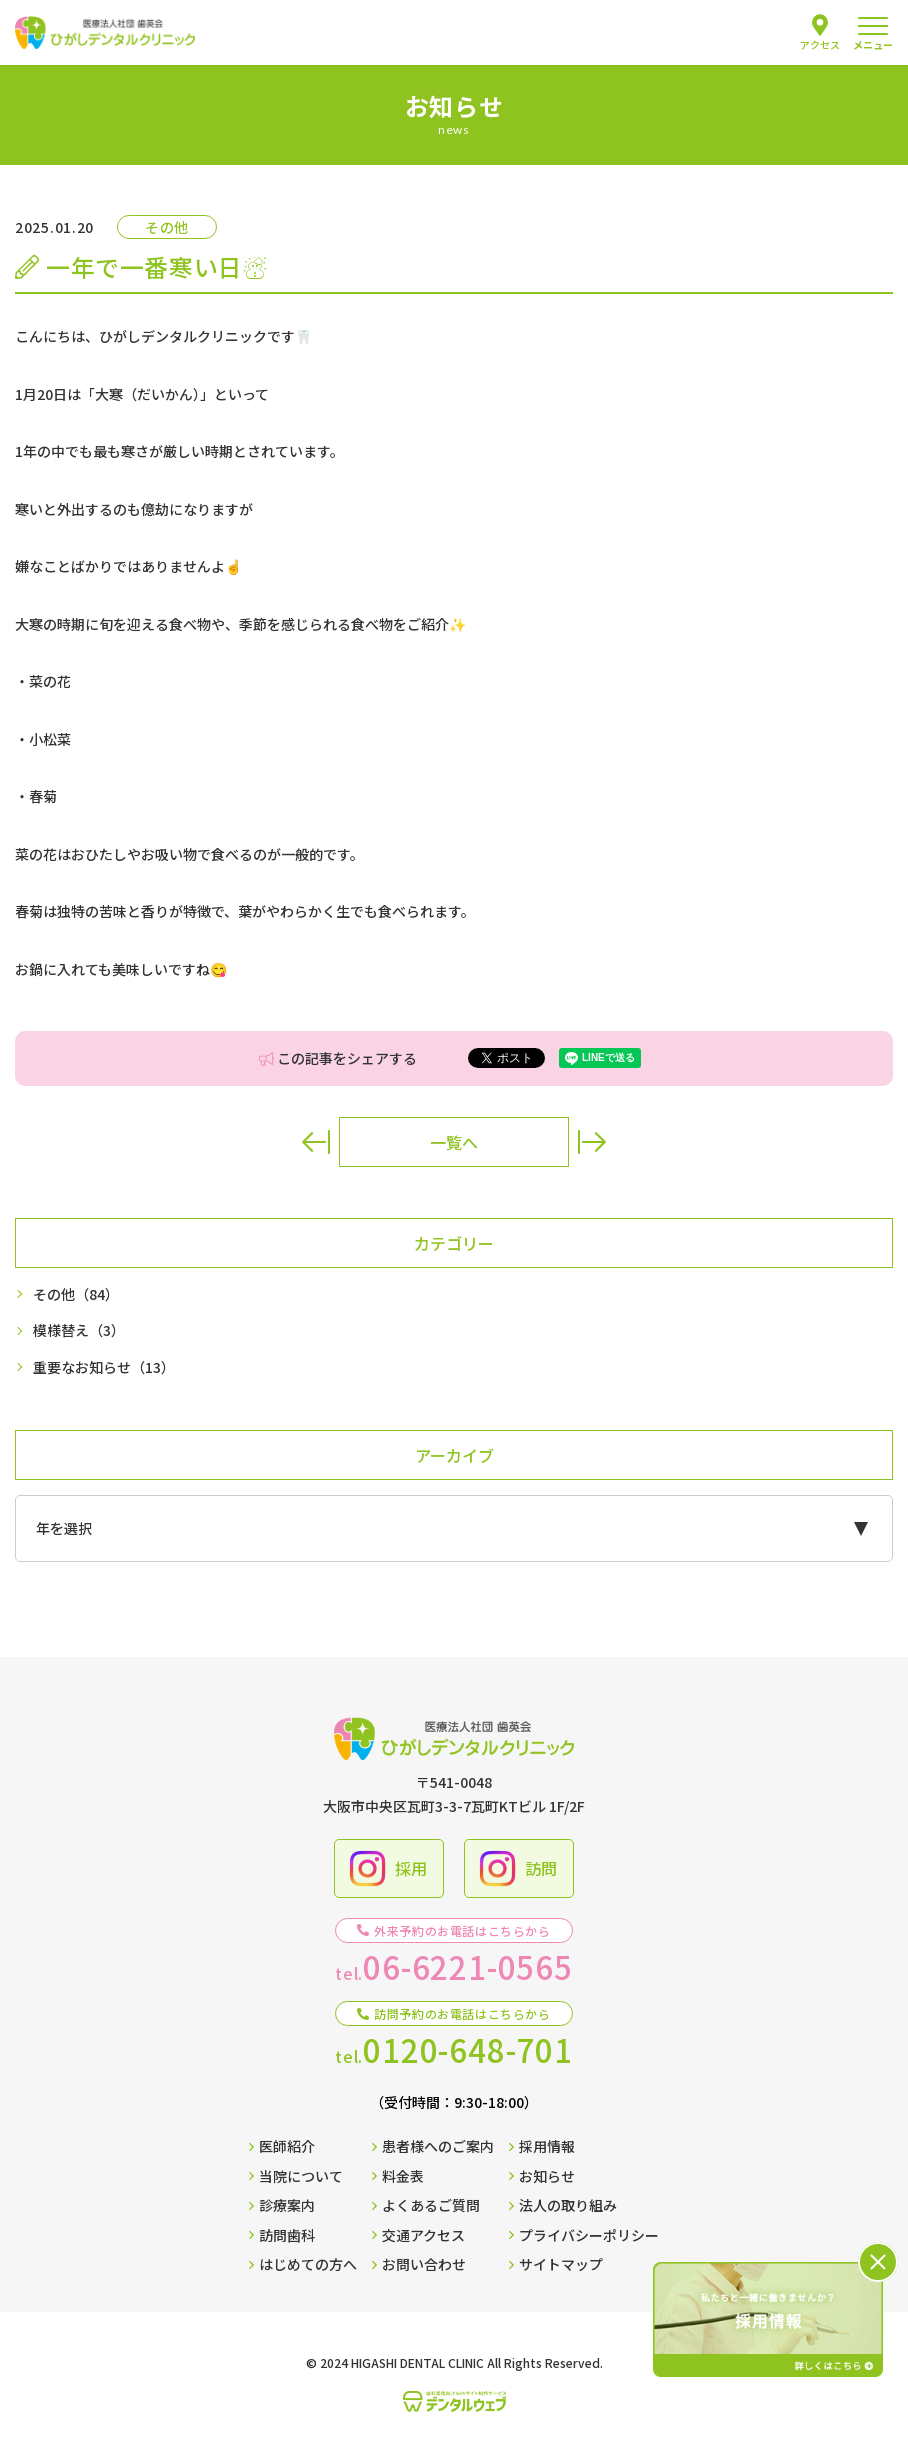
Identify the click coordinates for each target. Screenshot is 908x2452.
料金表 (398, 2176)
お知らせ (542, 2176)
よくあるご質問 (426, 2205)
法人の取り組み (563, 2205)
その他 (76, 1294)
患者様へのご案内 (433, 2146)
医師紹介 (282, 2146)
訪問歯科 (282, 2235)
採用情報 (542, 2146)
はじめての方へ (303, 2264)
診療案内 (282, 2205)
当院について (296, 2176)
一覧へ (454, 1142)
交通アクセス (418, 2235)
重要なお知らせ (104, 1367)
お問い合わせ (419, 2264)
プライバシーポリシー (584, 2235)
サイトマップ (556, 2264)
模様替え (79, 1330)
